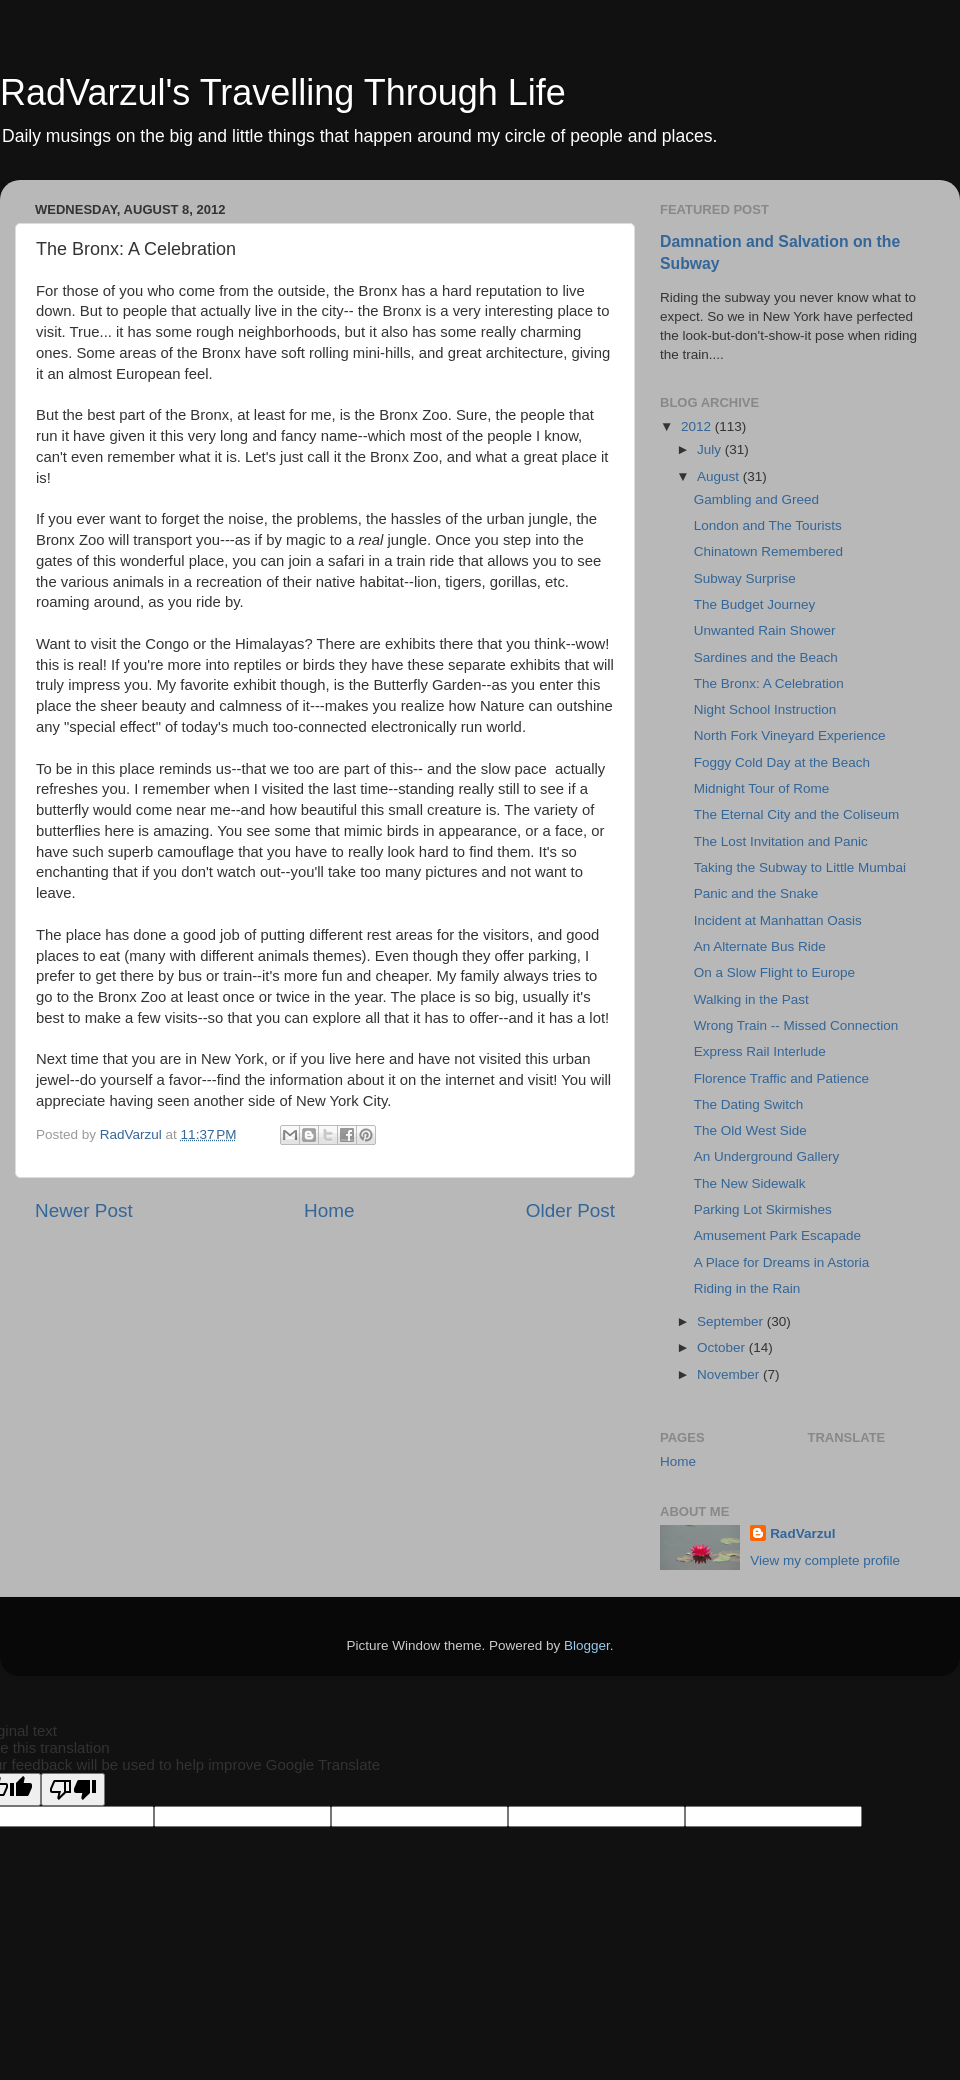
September (732, 1321)
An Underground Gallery (767, 1156)
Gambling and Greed (756, 499)
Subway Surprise (745, 578)
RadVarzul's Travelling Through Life (283, 92)
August (720, 476)
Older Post (570, 1210)
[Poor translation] (73, 1789)
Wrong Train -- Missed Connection (796, 1025)
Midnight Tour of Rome (762, 788)
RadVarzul (802, 1533)
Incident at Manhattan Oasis (778, 920)
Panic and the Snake (756, 893)
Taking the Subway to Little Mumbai (800, 867)
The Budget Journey (755, 604)
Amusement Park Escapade (777, 1235)
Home (329, 1210)
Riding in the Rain (747, 1288)
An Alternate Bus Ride (760, 946)
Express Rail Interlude (760, 1051)
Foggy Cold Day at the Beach (782, 762)
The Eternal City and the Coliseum (797, 814)
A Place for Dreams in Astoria (782, 1262)
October (723, 1347)
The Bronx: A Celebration (769, 683)
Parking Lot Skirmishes (763, 1209)
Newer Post (84, 1210)
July (711, 449)
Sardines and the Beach (766, 657)
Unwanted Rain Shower (765, 630)
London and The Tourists (768, 525)
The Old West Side (750, 1130)
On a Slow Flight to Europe (774, 972)
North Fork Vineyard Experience (790, 735)
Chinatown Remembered (768, 551)
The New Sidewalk (750, 1183)
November (730, 1374)
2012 (698, 426)
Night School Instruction (765, 709)
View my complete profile (825, 1560)
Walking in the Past (751, 999)
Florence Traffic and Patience (781, 1078)
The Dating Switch (749, 1104)
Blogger (587, 1645)
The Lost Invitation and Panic (781, 841)
